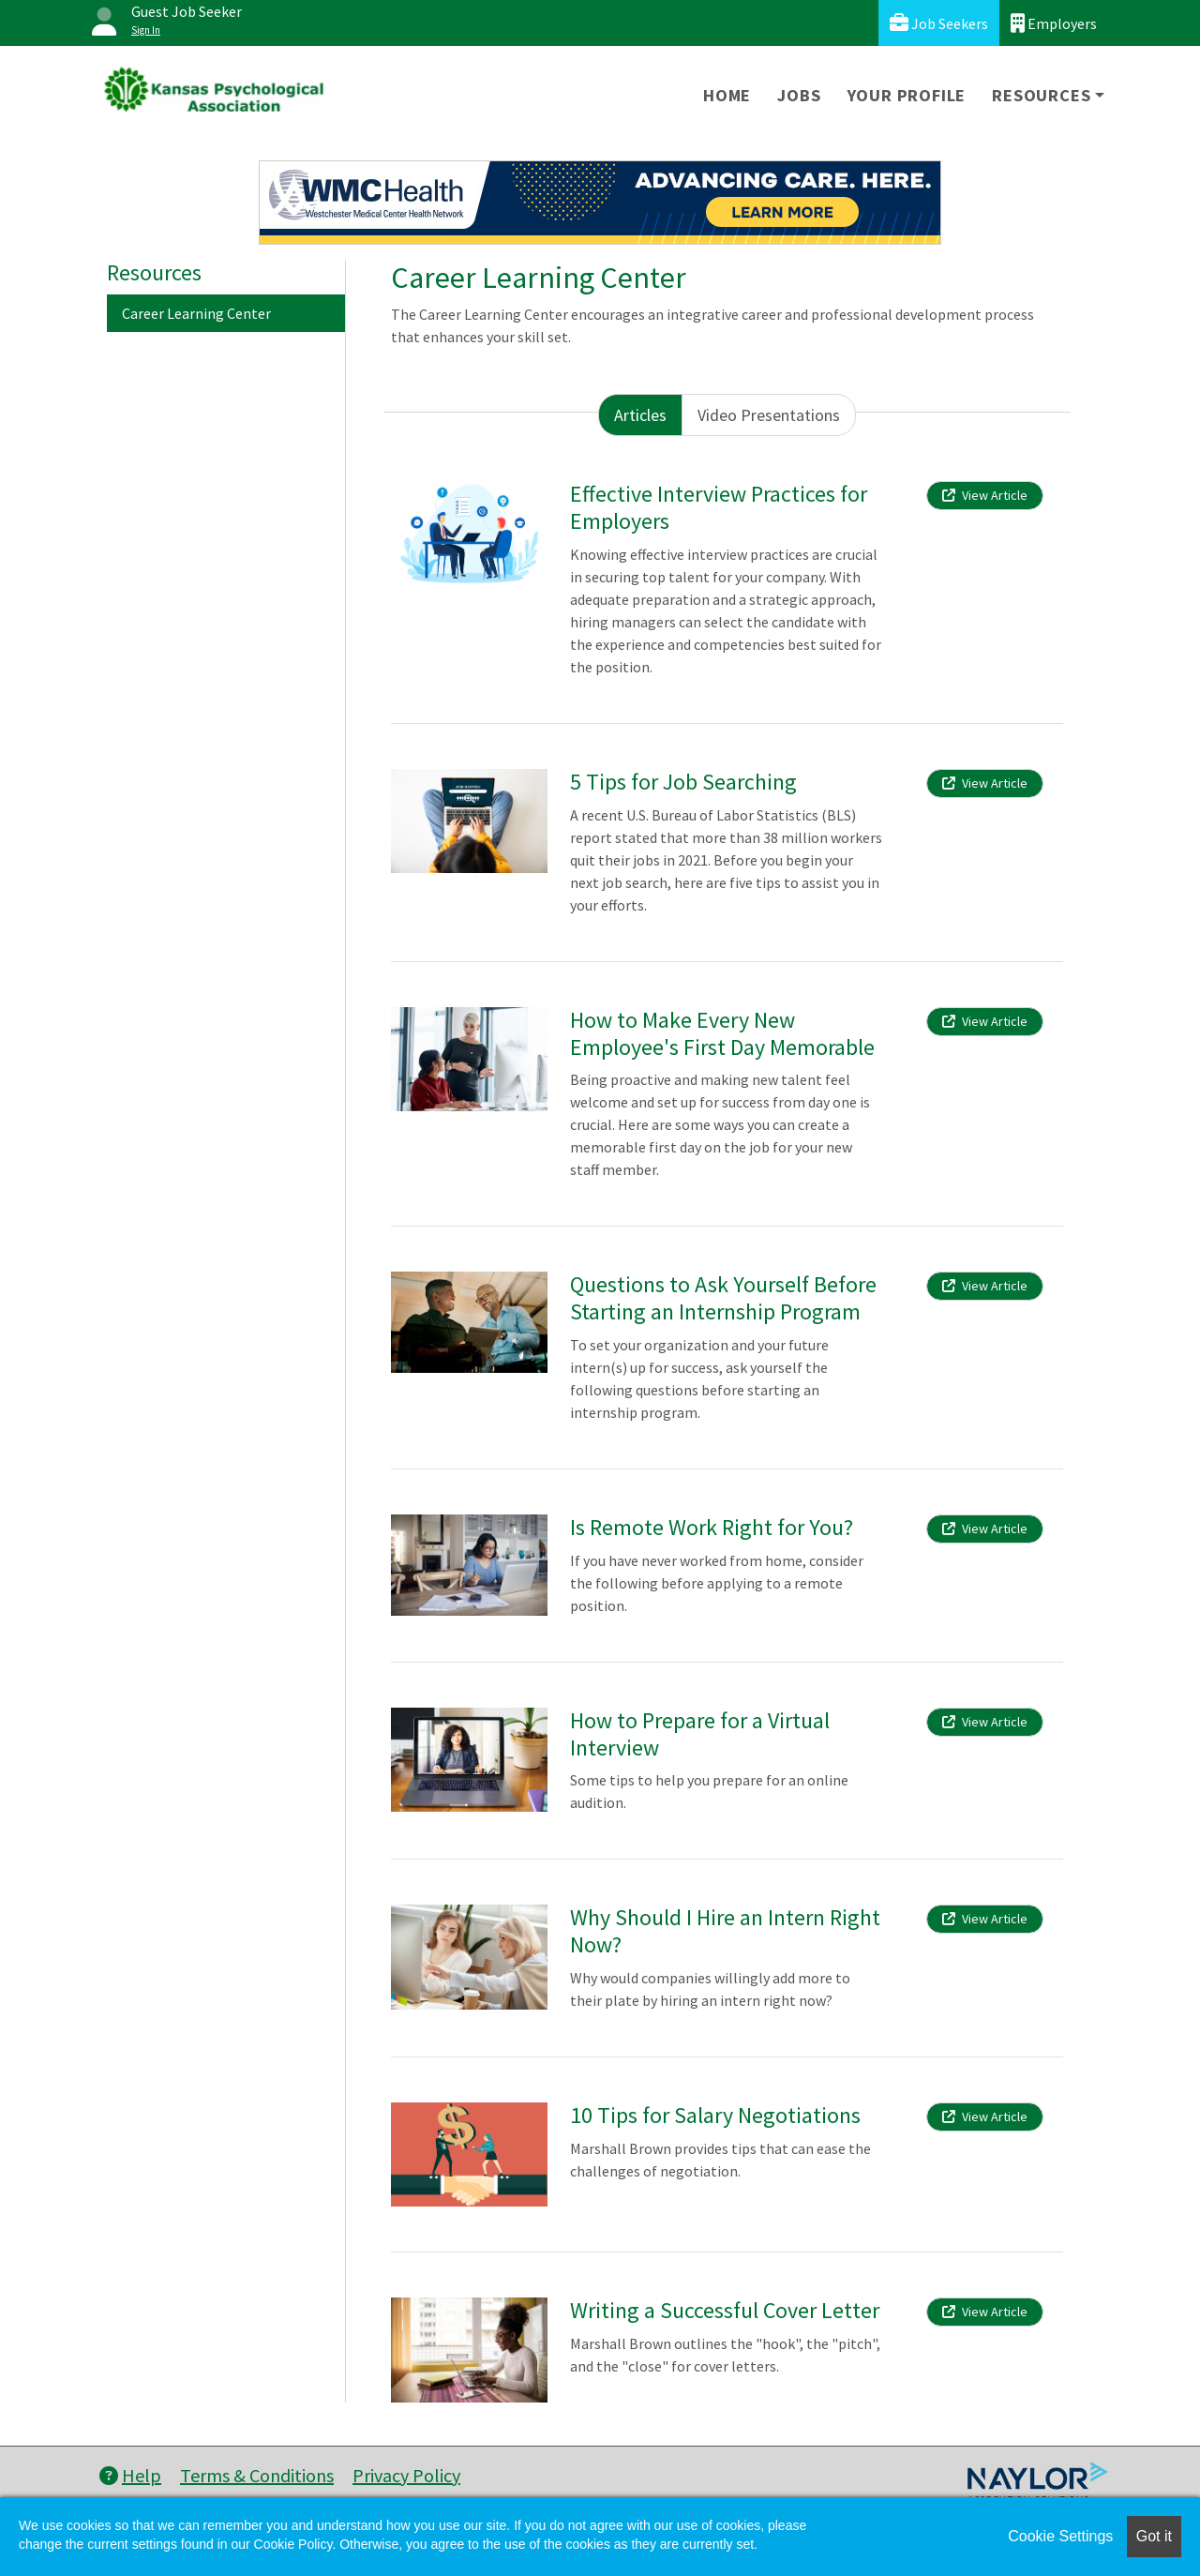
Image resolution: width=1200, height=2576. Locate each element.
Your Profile (907, 95)
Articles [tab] (640, 415)
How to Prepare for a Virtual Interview (700, 1734)
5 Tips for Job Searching (683, 781)
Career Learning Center (196, 313)
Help (130, 2475)
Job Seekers (939, 23)
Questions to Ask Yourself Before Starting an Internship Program (723, 1298)
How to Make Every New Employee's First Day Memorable (722, 1033)
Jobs (798, 95)
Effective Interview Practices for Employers (718, 507)
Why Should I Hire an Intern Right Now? (725, 1931)
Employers (1054, 23)
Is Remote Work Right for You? (711, 1527)
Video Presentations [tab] (769, 415)
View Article (985, 495)
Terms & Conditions (257, 2475)
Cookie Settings (1060, 2536)
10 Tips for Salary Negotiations (715, 2115)
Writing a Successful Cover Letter (724, 2310)
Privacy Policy (406, 2475)
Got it (1154, 2536)
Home (727, 95)
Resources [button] (1041, 95)
